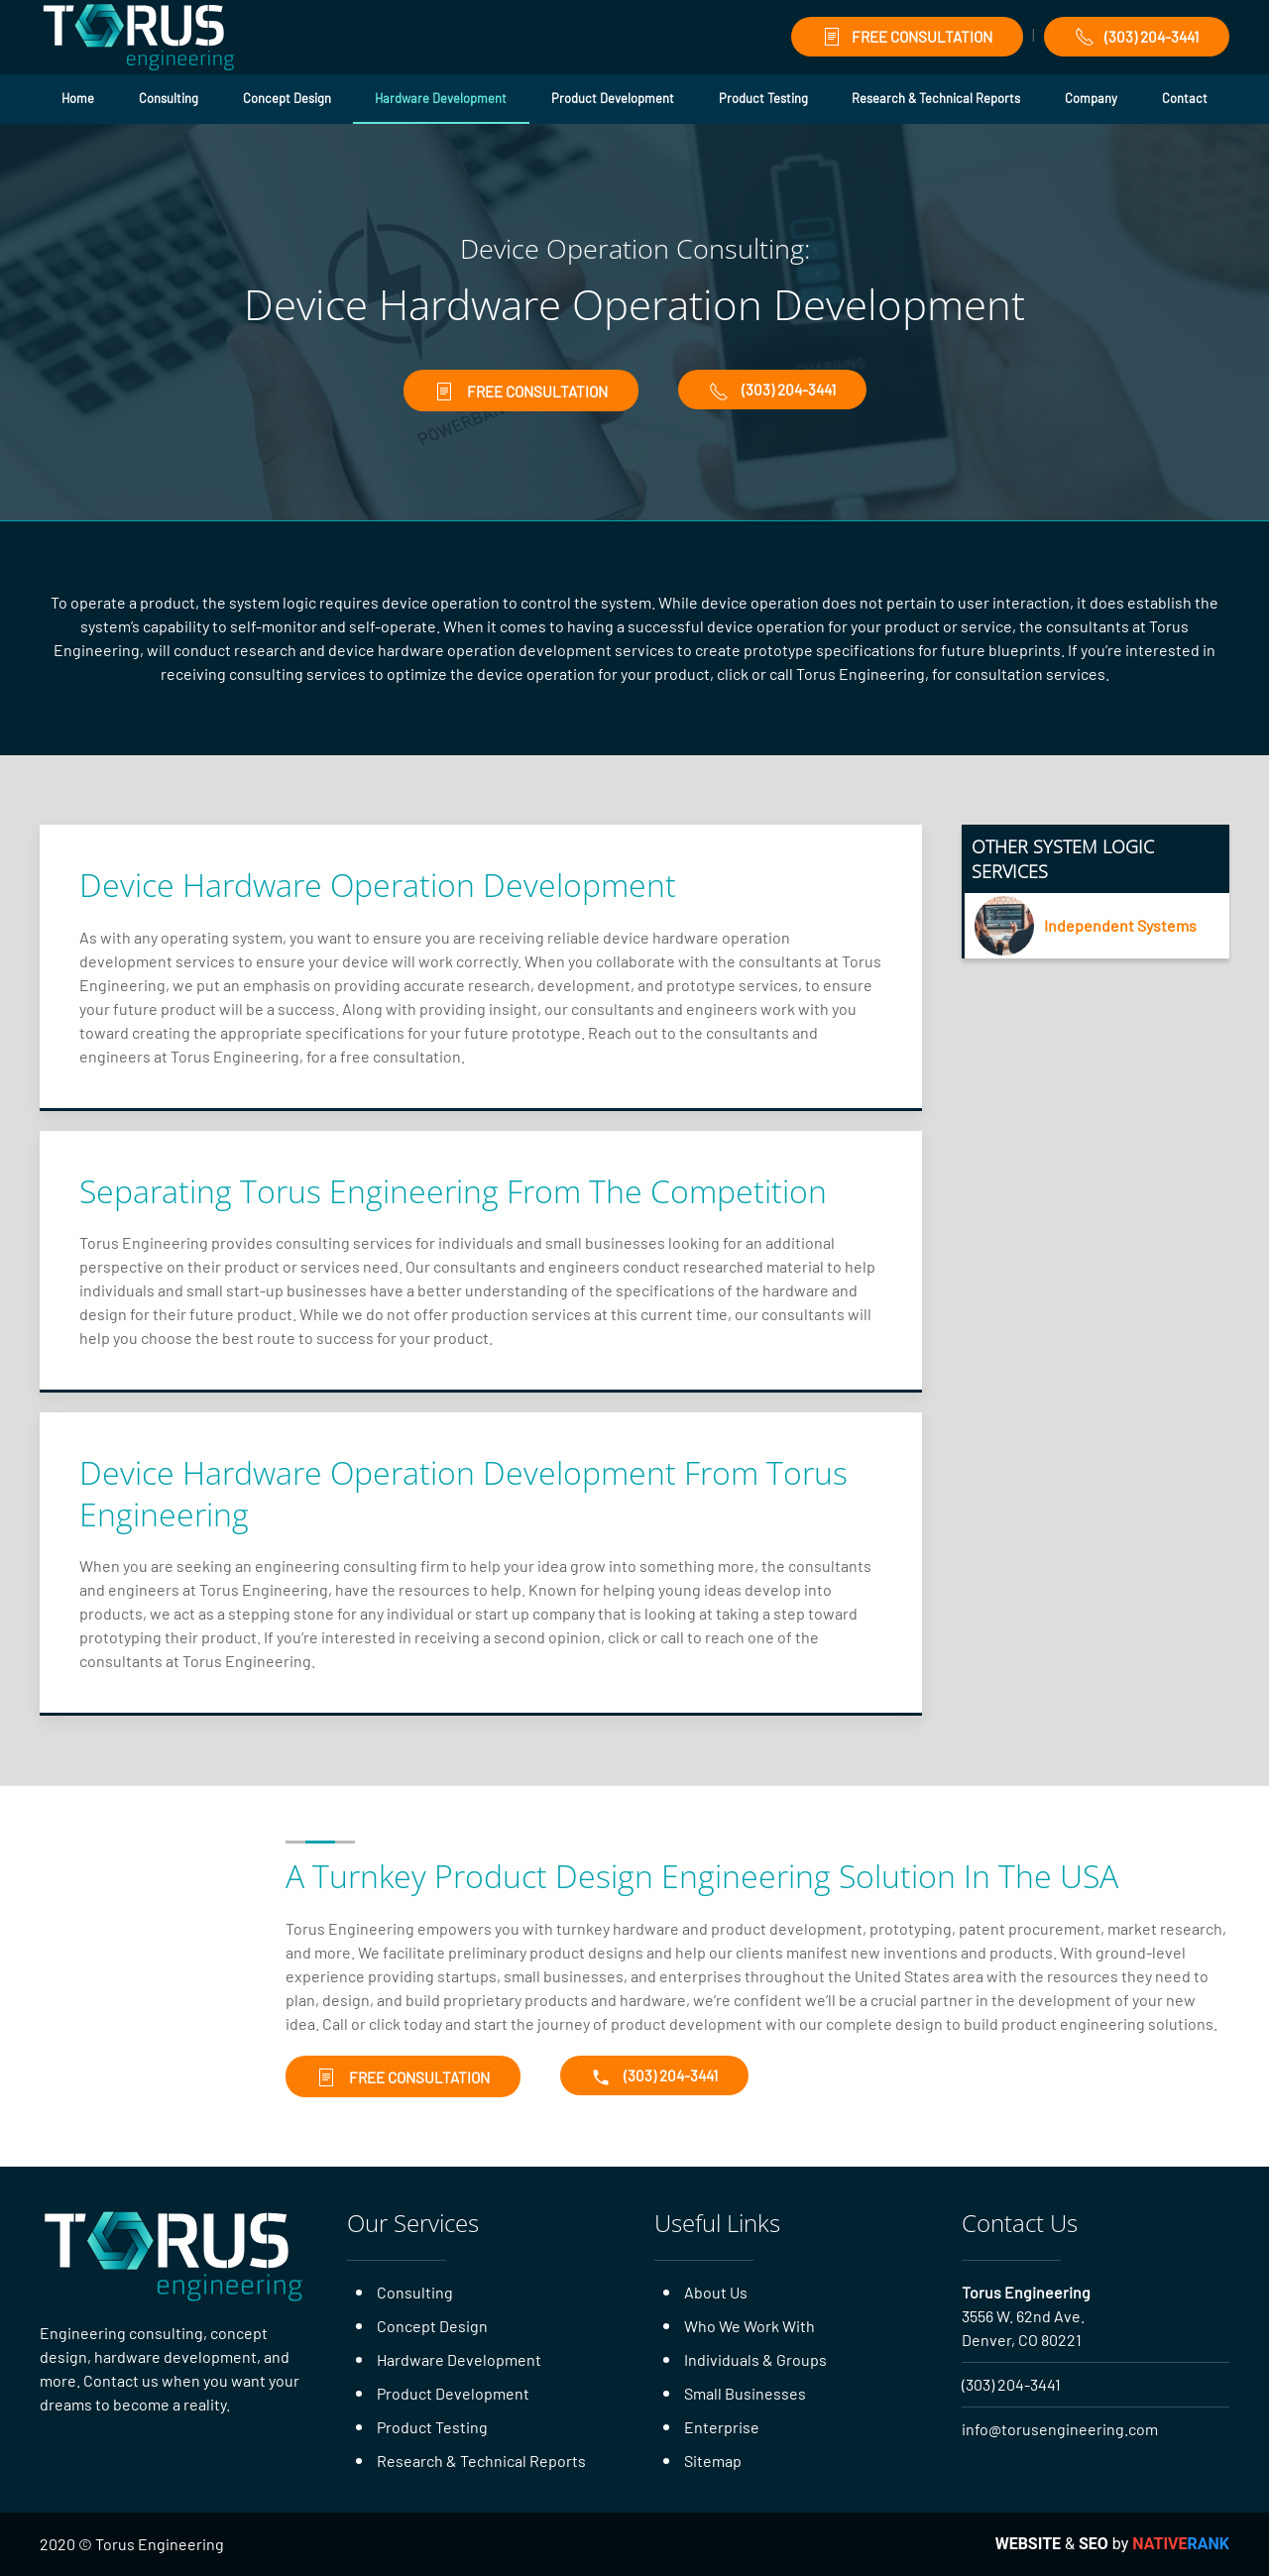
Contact (1185, 98)
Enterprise (721, 2426)
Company (1091, 98)
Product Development (612, 98)
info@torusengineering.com (1060, 2428)
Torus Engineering (1026, 2292)
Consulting (168, 98)
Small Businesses (745, 2393)
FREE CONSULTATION (907, 37)
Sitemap (713, 2460)
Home (77, 98)
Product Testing (763, 98)
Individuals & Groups (755, 2359)
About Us (716, 2292)
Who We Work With (749, 2325)
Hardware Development (441, 98)
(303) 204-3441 (1137, 37)
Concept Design (287, 98)
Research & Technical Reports (936, 98)
